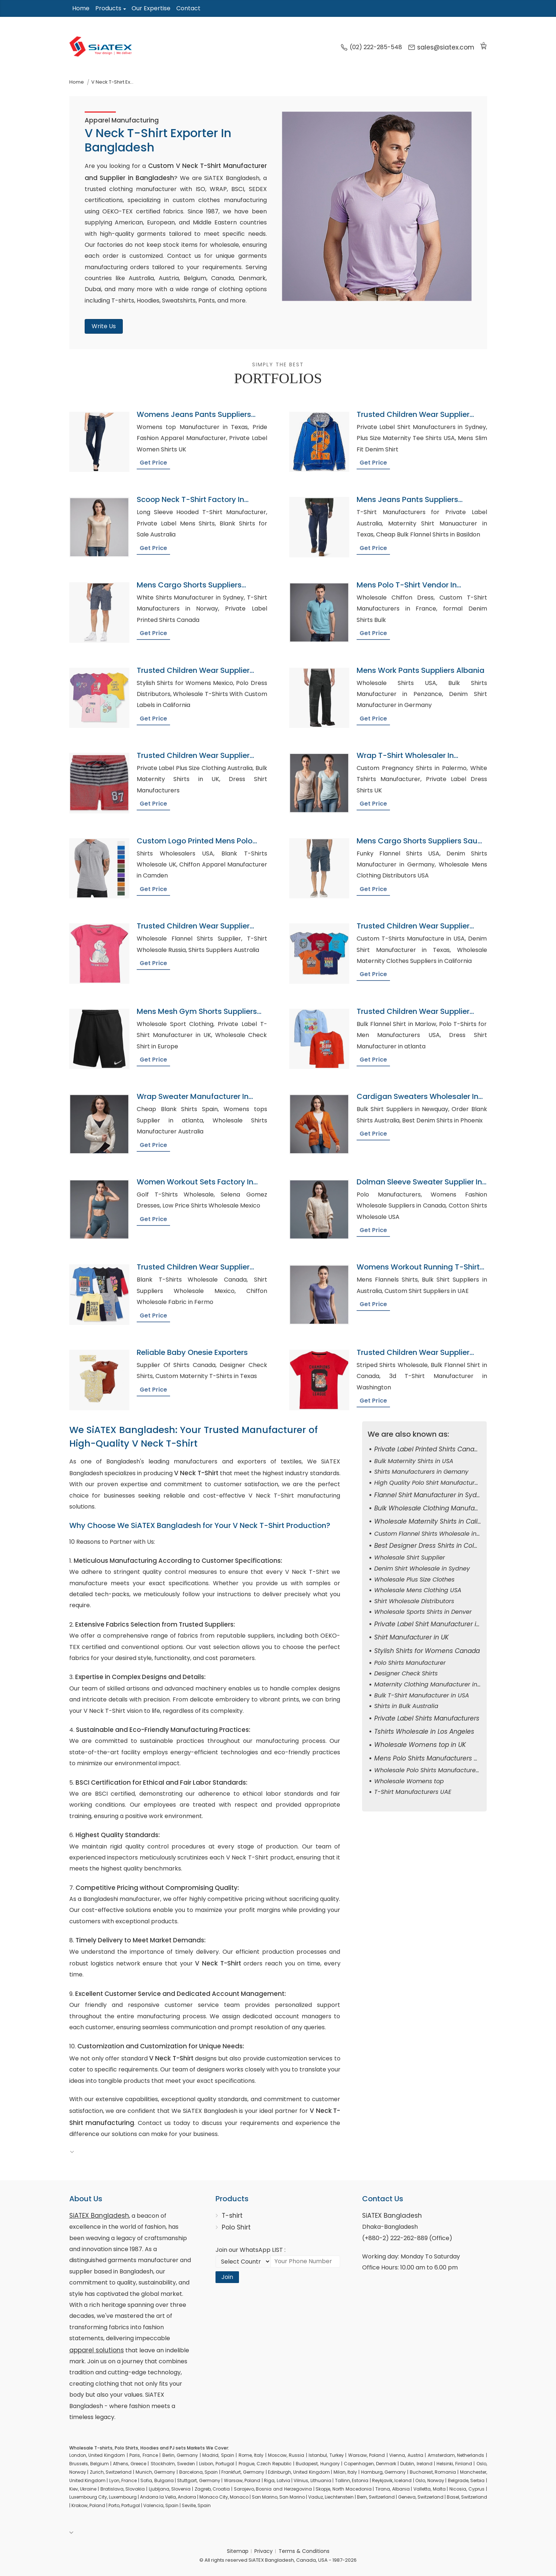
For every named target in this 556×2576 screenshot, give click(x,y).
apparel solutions (96, 2350)
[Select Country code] (243, 2261)
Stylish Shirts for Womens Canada (427, 1650)
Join (227, 2277)
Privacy (263, 2551)
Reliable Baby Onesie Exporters (192, 1352)
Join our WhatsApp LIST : (251, 2250)
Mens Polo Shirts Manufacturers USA (430, 1758)
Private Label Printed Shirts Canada (428, 1449)
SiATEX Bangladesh (99, 2215)
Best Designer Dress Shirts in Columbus (435, 1545)
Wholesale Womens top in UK (420, 1744)
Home (80, 8)
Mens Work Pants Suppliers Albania (421, 670)
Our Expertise (151, 8)
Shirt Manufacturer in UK (411, 1637)
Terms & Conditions (304, 2551)
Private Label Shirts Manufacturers (426, 1718)
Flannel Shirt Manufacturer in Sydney (431, 1495)
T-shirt (232, 2215)
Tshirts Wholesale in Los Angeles (424, 1731)
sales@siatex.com (441, 47)
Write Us (104, 326)
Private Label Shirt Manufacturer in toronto (439, 1624)
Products (108, 8)
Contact (188, 8)
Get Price (153, 462)
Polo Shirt (236, 2227)
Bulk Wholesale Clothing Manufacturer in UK (442, 1508)
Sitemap (237, 2551)
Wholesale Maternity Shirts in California (435, 1521)
